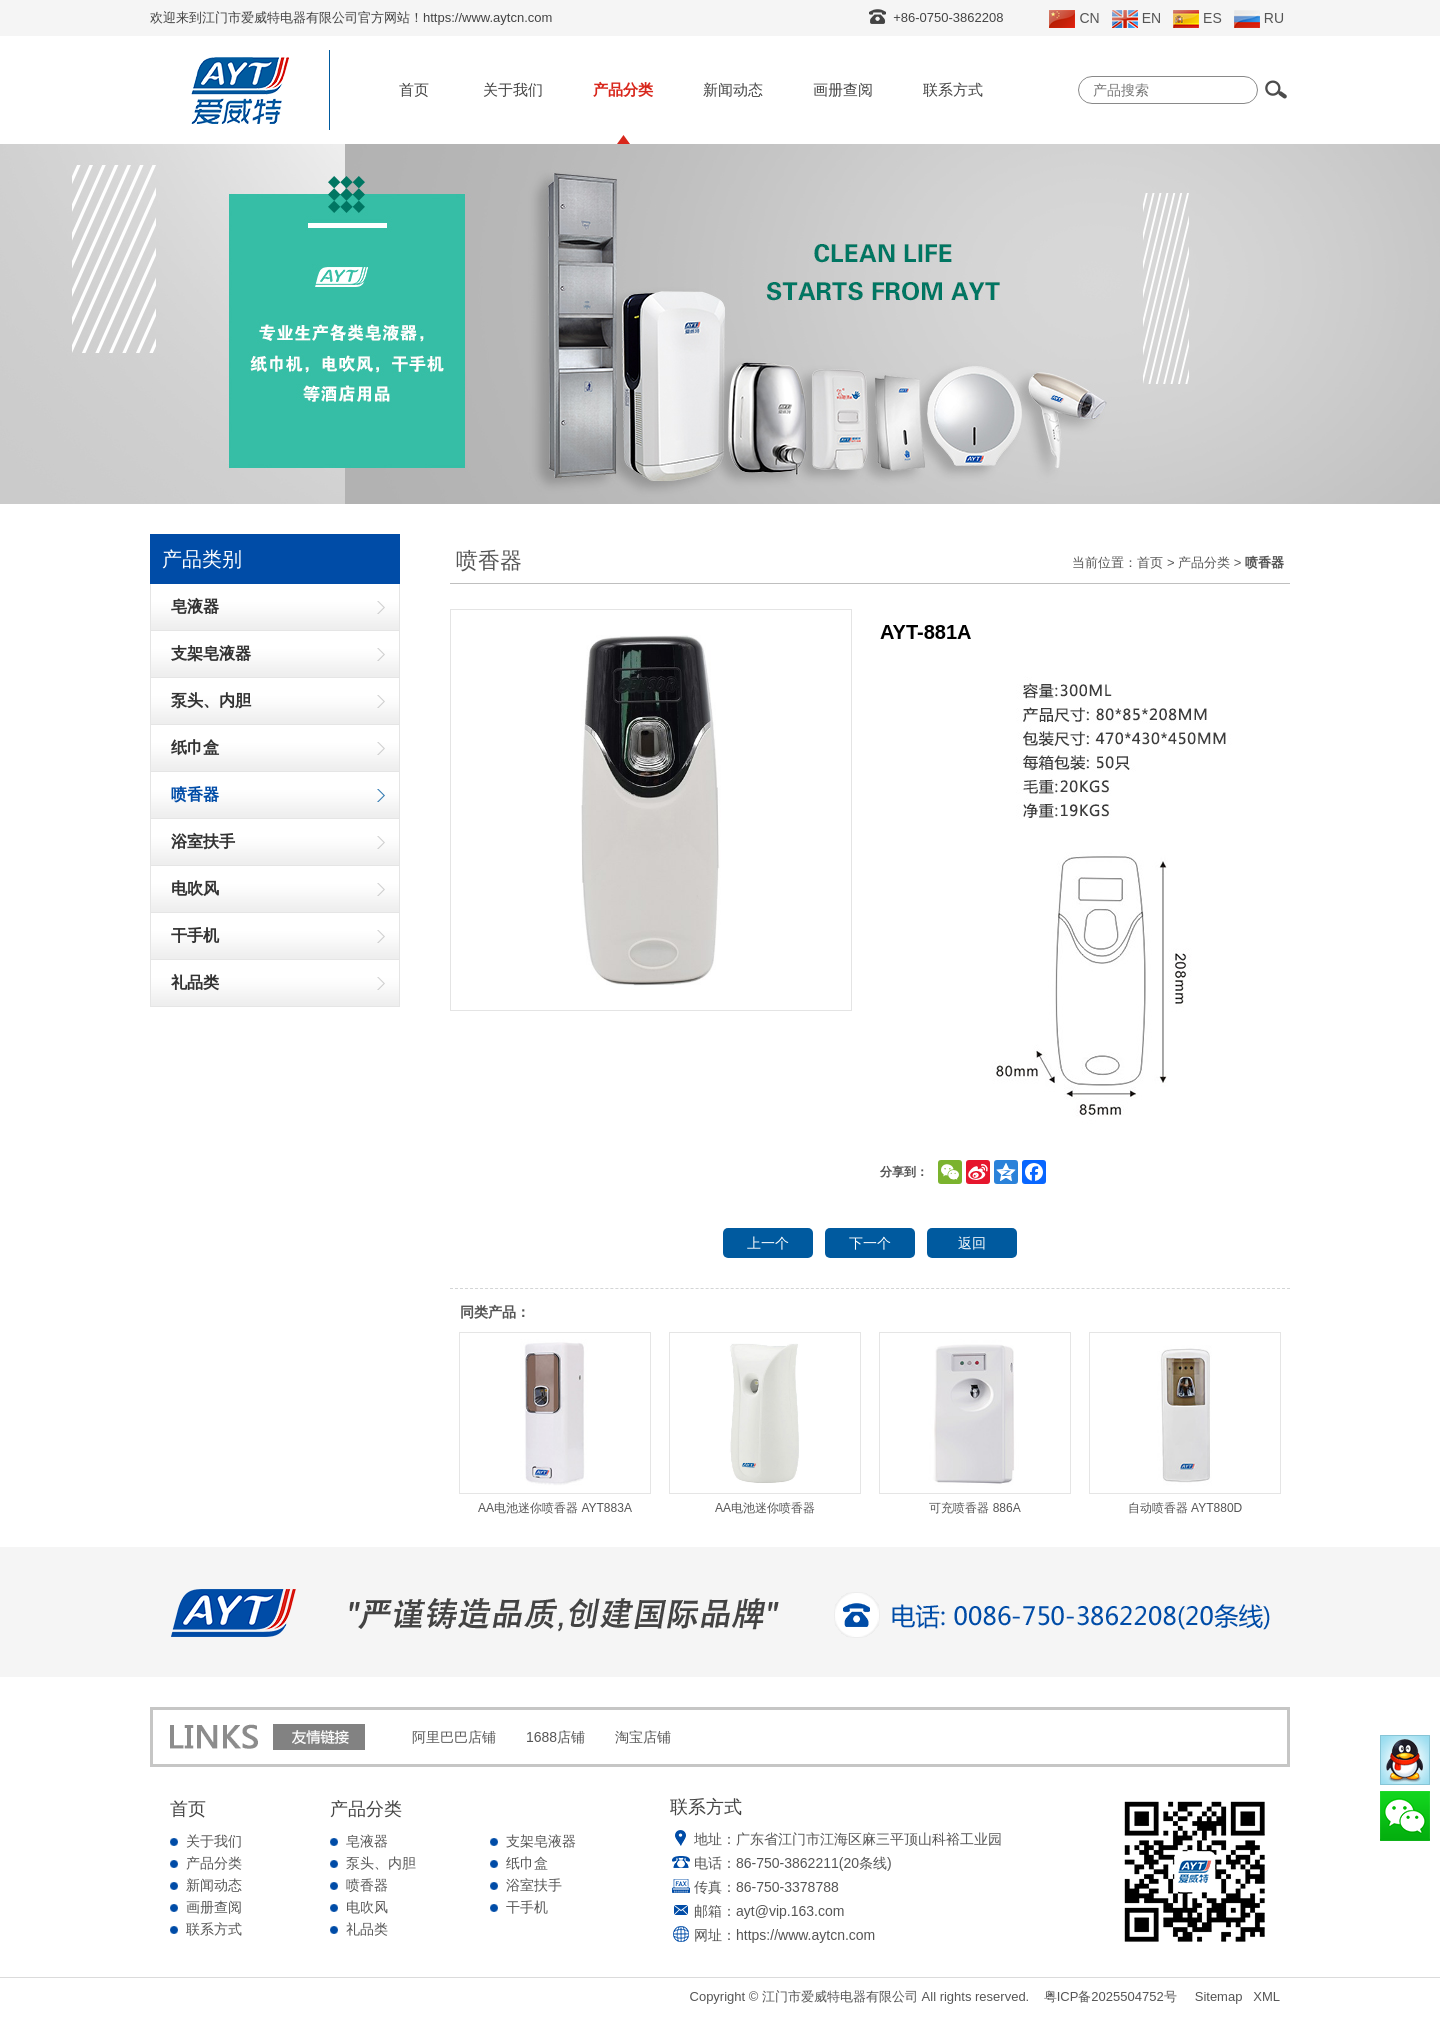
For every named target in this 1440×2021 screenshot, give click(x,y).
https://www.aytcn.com (805, 1935)
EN (1136, 19)
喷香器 (367, 1885)
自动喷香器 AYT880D (1185, 1423)
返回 (972, 1243)
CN (1074, 19)
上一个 (768, 1243)
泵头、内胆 (381, 1863)
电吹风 (367, 1907)
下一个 (870, 1243)
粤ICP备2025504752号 (1110, 1996)
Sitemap (1219, 1996)
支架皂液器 (541, 1841)
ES (1197, 19)
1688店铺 (555, 1737)
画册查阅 (843, 89)
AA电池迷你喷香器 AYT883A (555, 1423)
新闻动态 (733, 89)
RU (1259, 19)
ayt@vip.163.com (790, 1911)
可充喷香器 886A (975, 1423)
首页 (414, 89)
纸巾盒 (527, 1863)
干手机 (527, 1907)
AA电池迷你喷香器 (765, 1423)
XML (1266, 1996)
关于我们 (513, 89)
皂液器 (367, 1841)
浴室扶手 (534, 1885)
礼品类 (367, 1929)
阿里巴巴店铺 (454, 1737)
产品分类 (623, 89)
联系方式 (953, 89)
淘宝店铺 (643, 1737)
